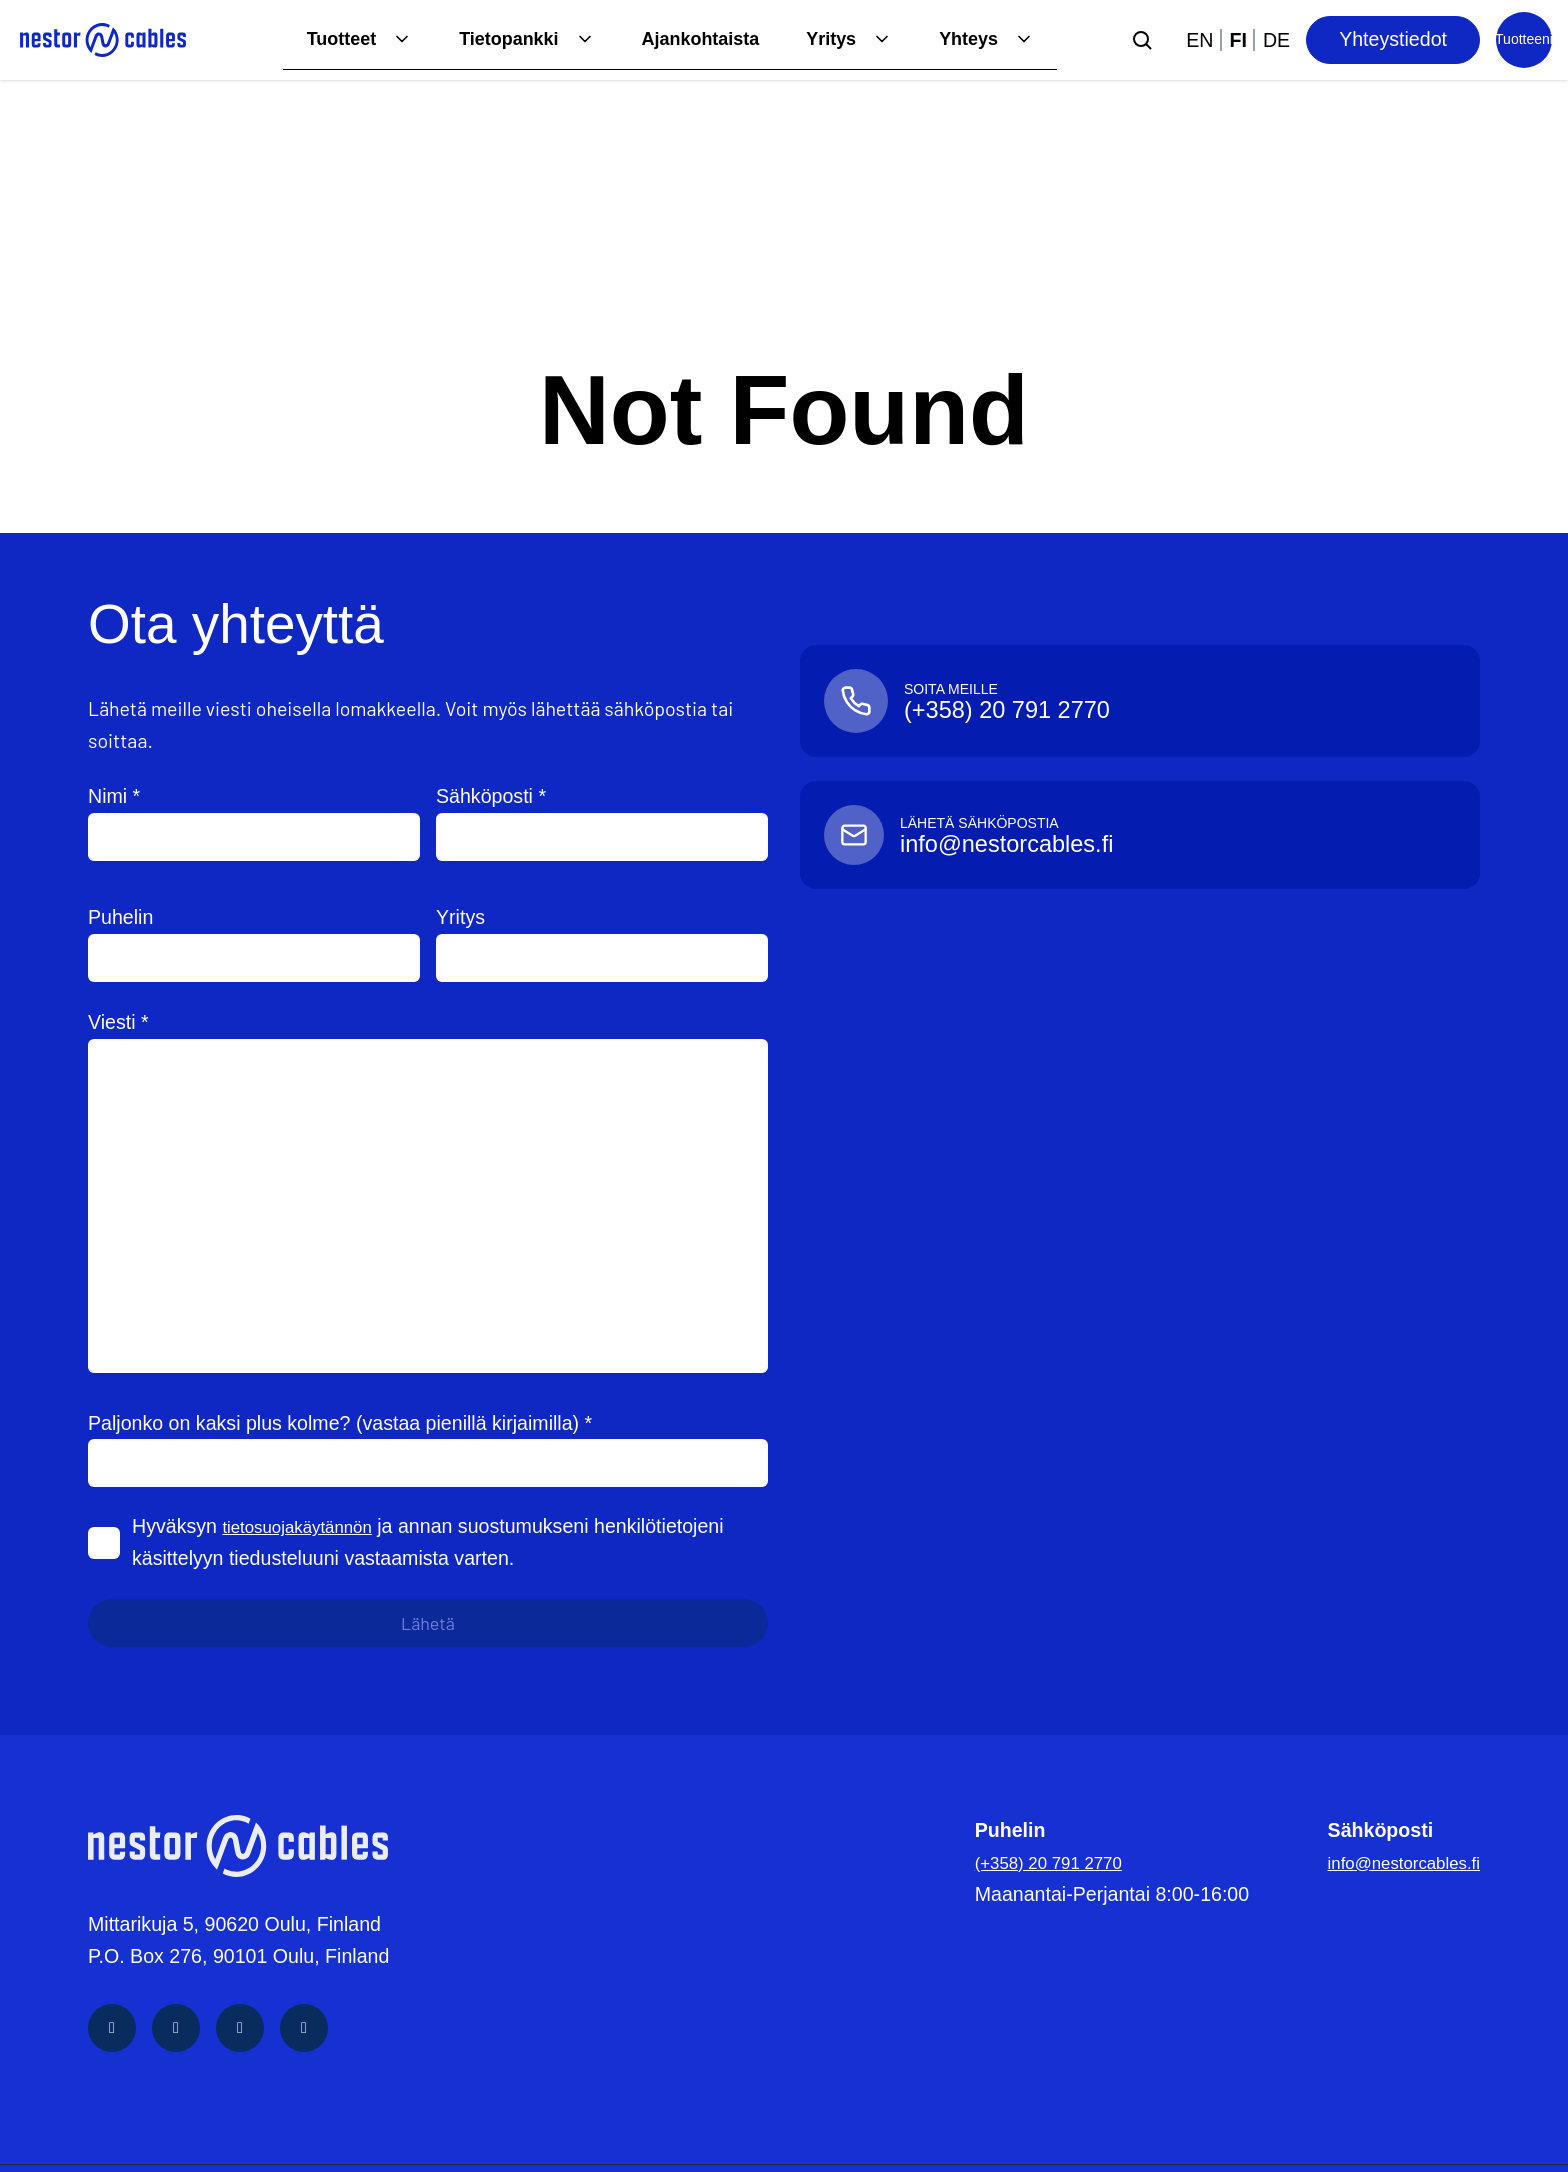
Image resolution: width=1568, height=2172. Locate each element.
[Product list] (1524, 40)
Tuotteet (308, 39)
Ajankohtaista (685, 39)
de (1276, 40)
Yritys (823, 39)
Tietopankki (483, 39)
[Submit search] (1142, 40)
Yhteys (966, 39)
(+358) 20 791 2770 (1035, 1862)
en (1199, 40)
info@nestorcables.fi (1391, 1862)
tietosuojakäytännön (309, 1526)
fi (1238, 40)
